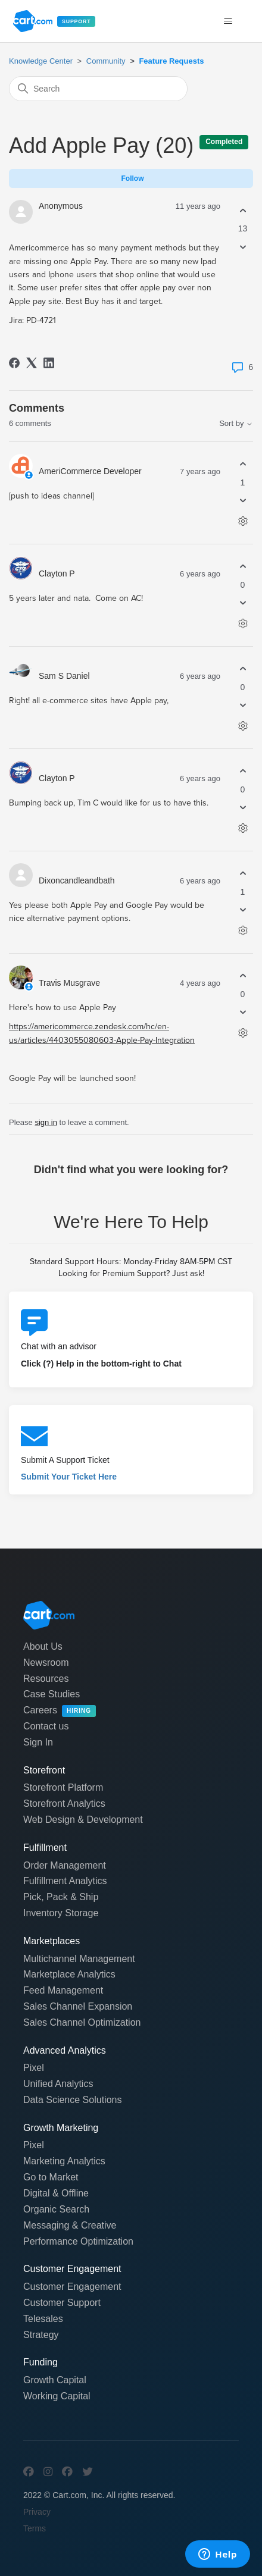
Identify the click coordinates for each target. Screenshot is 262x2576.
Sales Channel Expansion (77, 2006)
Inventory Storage (60, 1913)
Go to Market (50, 2177)
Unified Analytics (58, 2084)
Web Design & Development (83, 1820)
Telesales (43, 2319)
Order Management (64, 1865)
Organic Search (56, 2209)
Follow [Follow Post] (132, 178)
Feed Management (63, 1990)
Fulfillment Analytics (65, 1881)
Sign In (38, 1742)
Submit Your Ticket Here (69, 1476)
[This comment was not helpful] (242, 500)
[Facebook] (14, 363)
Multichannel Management (79, 1959)
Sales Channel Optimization (82, 2022)
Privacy (37, 2512)
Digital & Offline (56, 2193)
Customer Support (62, 2303)
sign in (46, 1122)
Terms (34, 2528)
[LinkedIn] (48, 363)
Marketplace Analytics (69, 1974)
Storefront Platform (63, 1787)
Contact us (45, 1726)
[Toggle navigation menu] (228, 21)
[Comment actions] (242, 521)
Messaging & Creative (70, 2225)
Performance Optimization (78, 2241)
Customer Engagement (72, 2287)
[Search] (98, 89)
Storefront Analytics (64, 1803)
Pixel (33, 2068)
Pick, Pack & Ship (60, 1897)
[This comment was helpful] (242, 464)
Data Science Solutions (72, 2100)
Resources (45, 1679)
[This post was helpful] (242, 210)
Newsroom (45, 1662)
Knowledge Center (41, 61)
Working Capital (57, 2396)
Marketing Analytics (64, 2161)
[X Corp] (31, 363)
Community (106, 61)
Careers (59, 1711)
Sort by (236, 423)
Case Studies (51, 1694)
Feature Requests (171, 61)
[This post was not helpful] (242, 246)
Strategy (41, 2335)
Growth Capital (54, 2380)
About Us (43, 1646)
